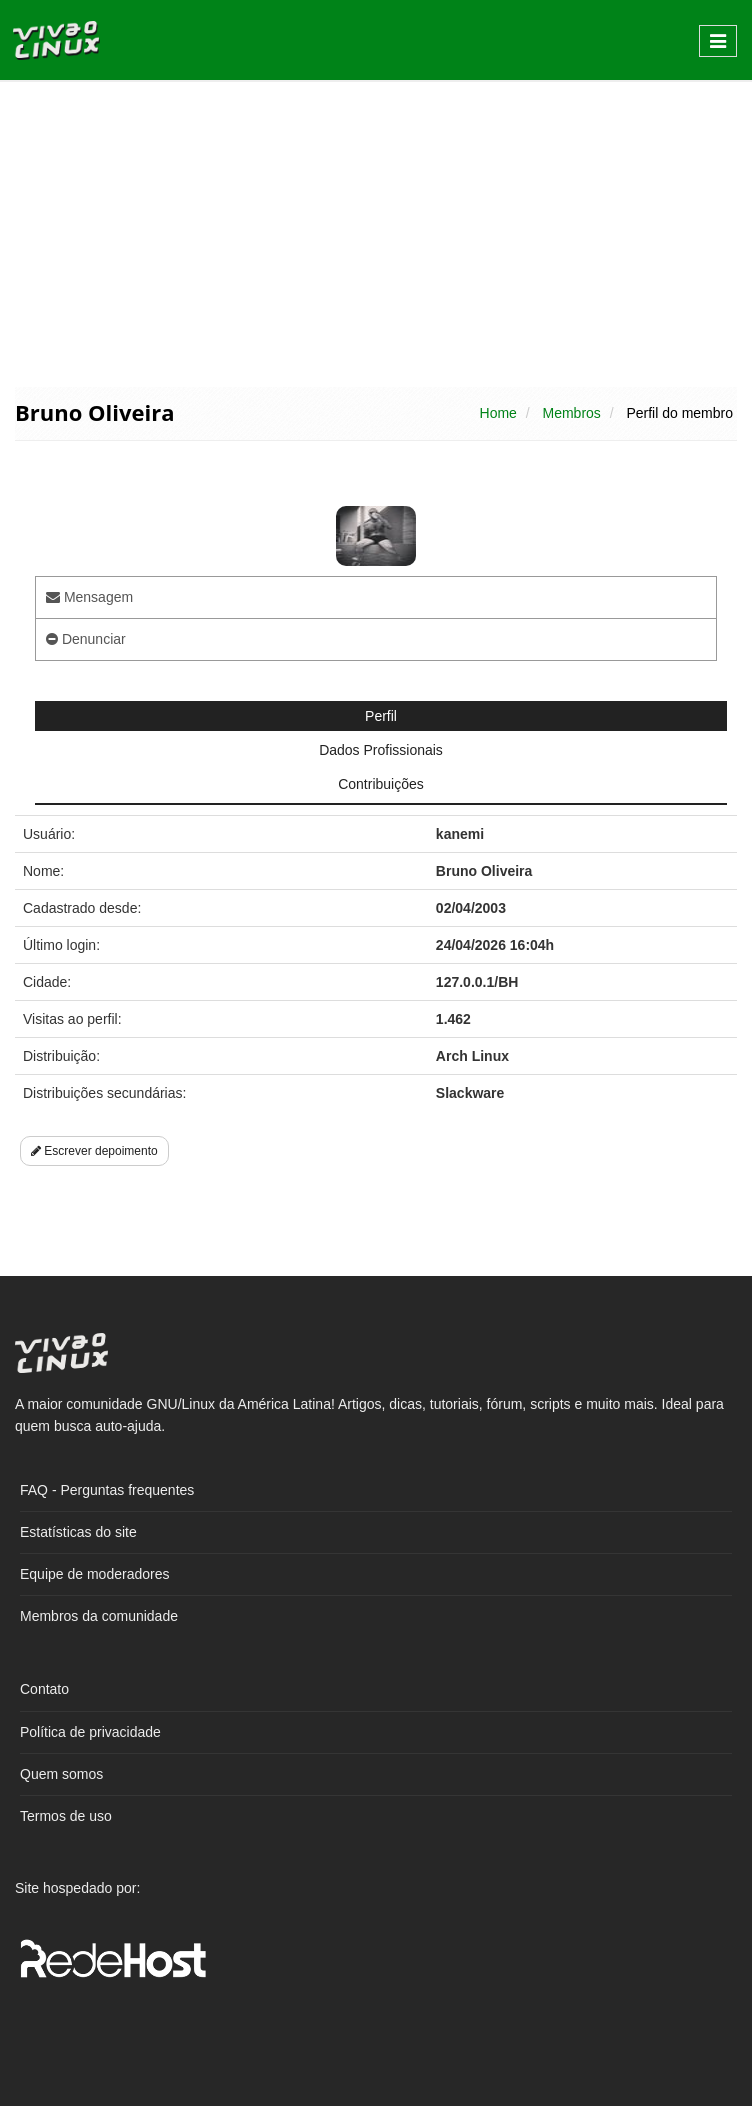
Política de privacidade (90, 1732)
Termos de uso (66, 1816)
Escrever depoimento (94, 1151)
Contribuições (381, 784)
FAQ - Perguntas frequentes (107, 1490)
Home (498, 413)
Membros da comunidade (99, 1616)
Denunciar (86, 639)
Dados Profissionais (381, 750)
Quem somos (61, 1774)
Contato (44, 1689)
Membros (571, 413)
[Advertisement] (376, 232)
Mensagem (89, 597)
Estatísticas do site (78, 1532)
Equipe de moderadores (94, 1574)
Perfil (381, 716)
